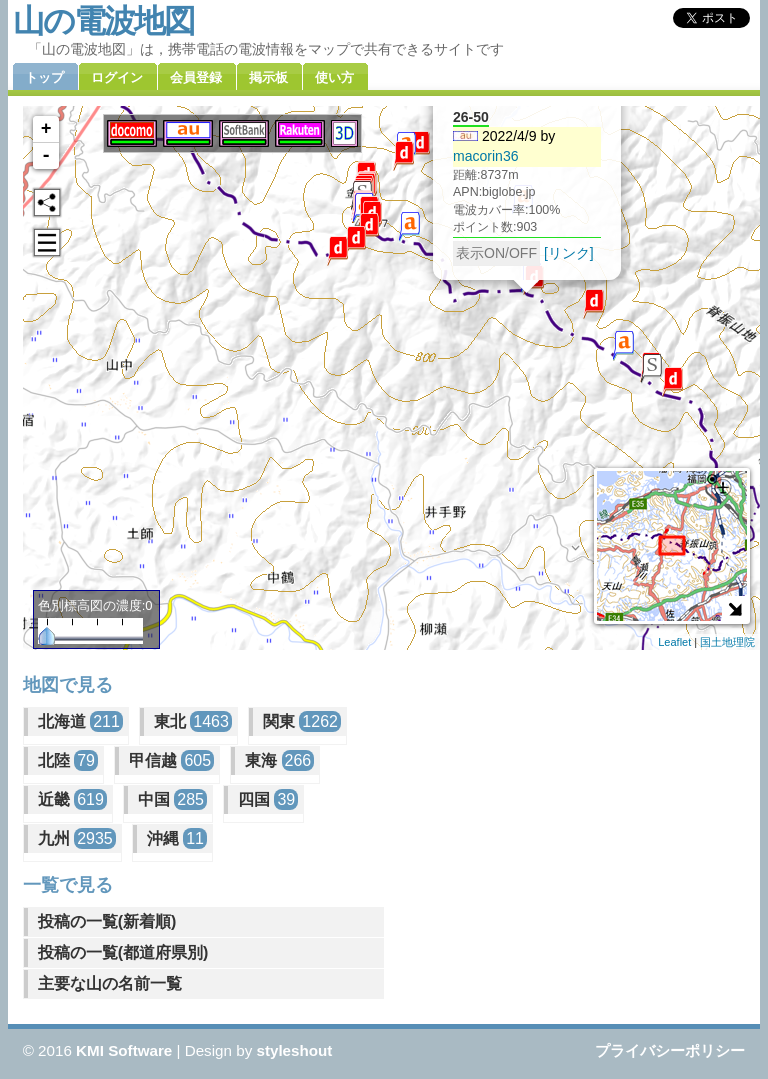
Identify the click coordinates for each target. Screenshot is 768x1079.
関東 (302, 721)
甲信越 (171, 760)
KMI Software (124, 1050)
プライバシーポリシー (670, 1050)
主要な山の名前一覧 (110, 983)
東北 (193, 721)
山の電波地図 (103, 21)
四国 (268, 799)
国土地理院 (727, 642)
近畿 (72, 799)
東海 (279, 760)
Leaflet (674, 642)
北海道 (80, 721)
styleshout (294, 1050)
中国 (172, 799)
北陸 (68, 760)
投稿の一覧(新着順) (107, 921)
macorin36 (486, 156)
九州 (77, 838)
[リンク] (569, 253)
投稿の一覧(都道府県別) (123, 952)
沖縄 (177, 838)
